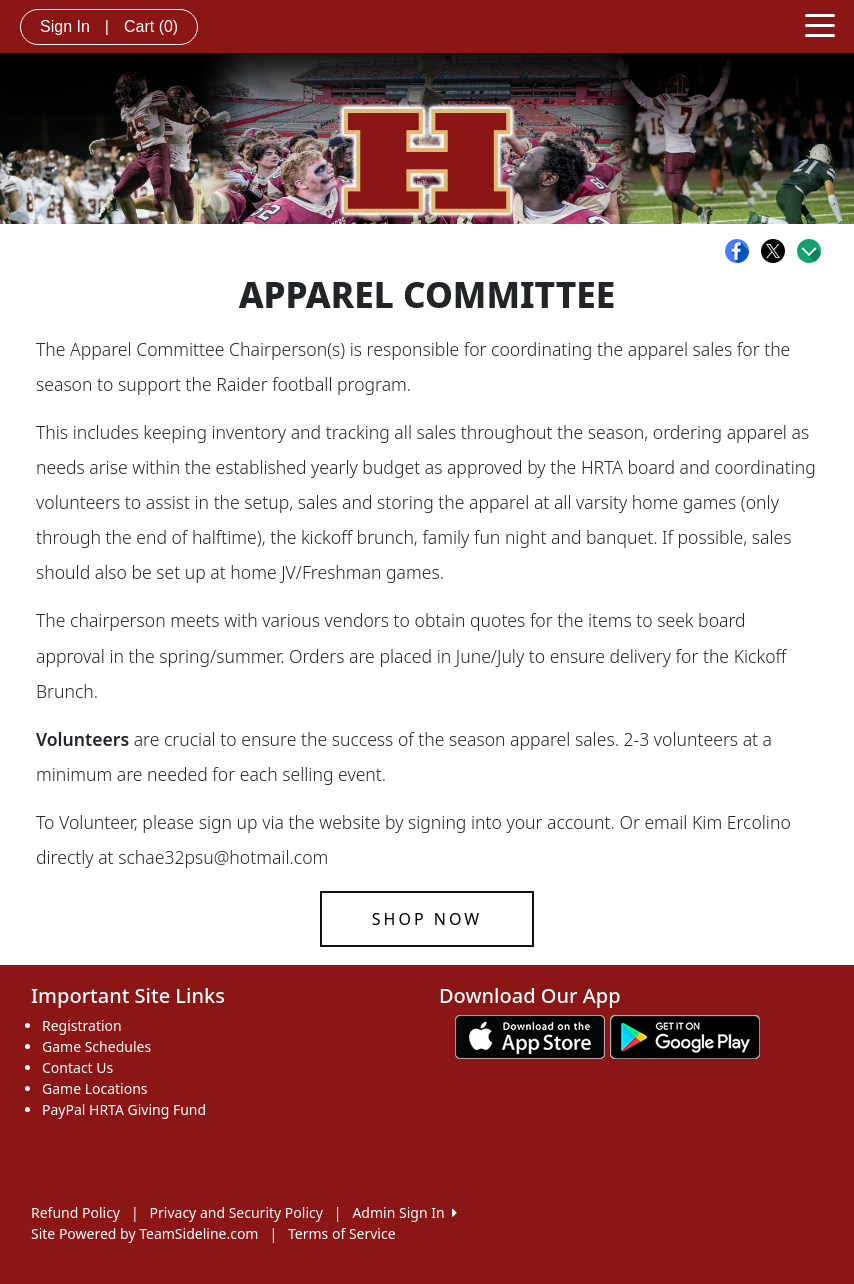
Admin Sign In (404, 1212)
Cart (151, 26)
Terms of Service (342, 1233)
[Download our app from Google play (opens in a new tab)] (685, 1035)
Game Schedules (96, 1046)
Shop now (427, 919)
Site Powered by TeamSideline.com (144, 1233)
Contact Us (77, 1067)
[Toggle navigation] (820, 24)
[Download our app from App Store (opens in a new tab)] (530, 1035)
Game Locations (95, 1088)
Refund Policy (75, 1212)
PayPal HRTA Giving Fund (124, 1109)
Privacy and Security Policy (236, 1212)
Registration (82, 1025)
